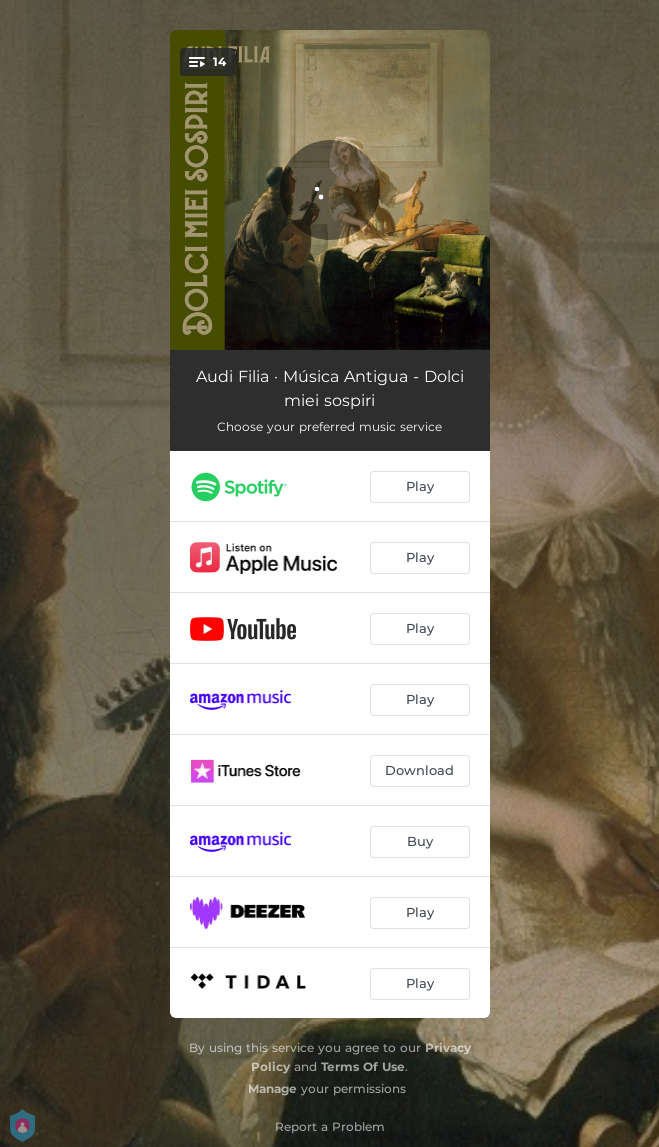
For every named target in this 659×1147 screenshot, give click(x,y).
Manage (272, 1088)
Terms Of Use (363, 1066)
